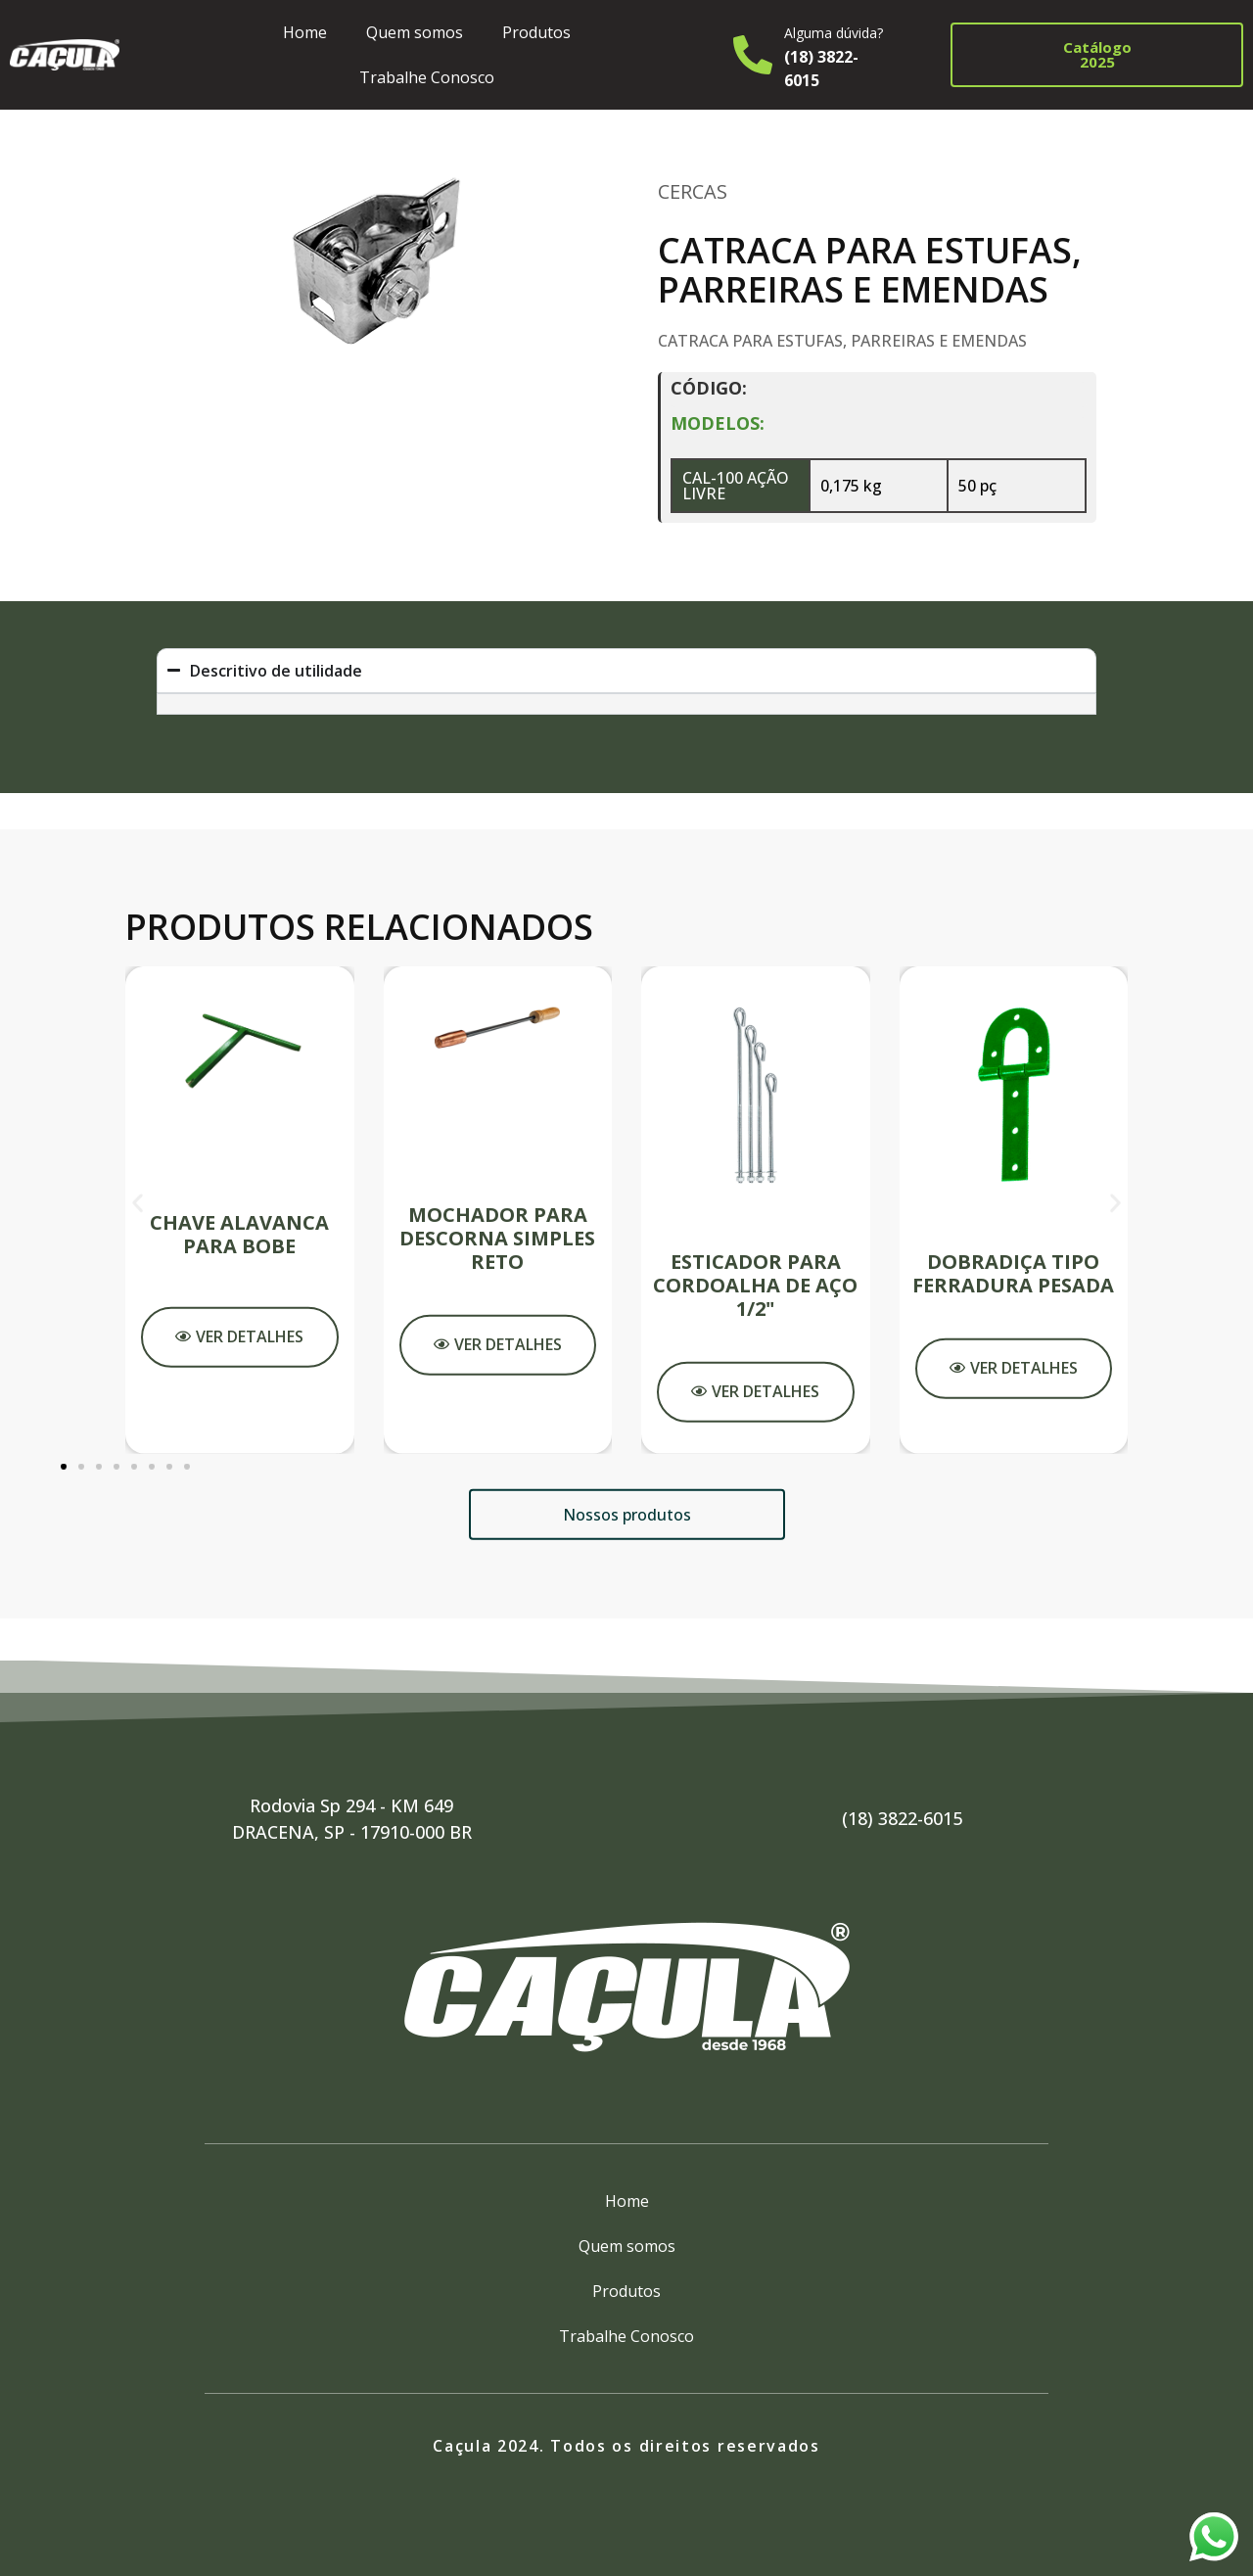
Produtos (536, 32)
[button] (137, 1628)
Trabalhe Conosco (426, 77)
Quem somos (414, 32)
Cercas (692, 191)
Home (305, 32)
